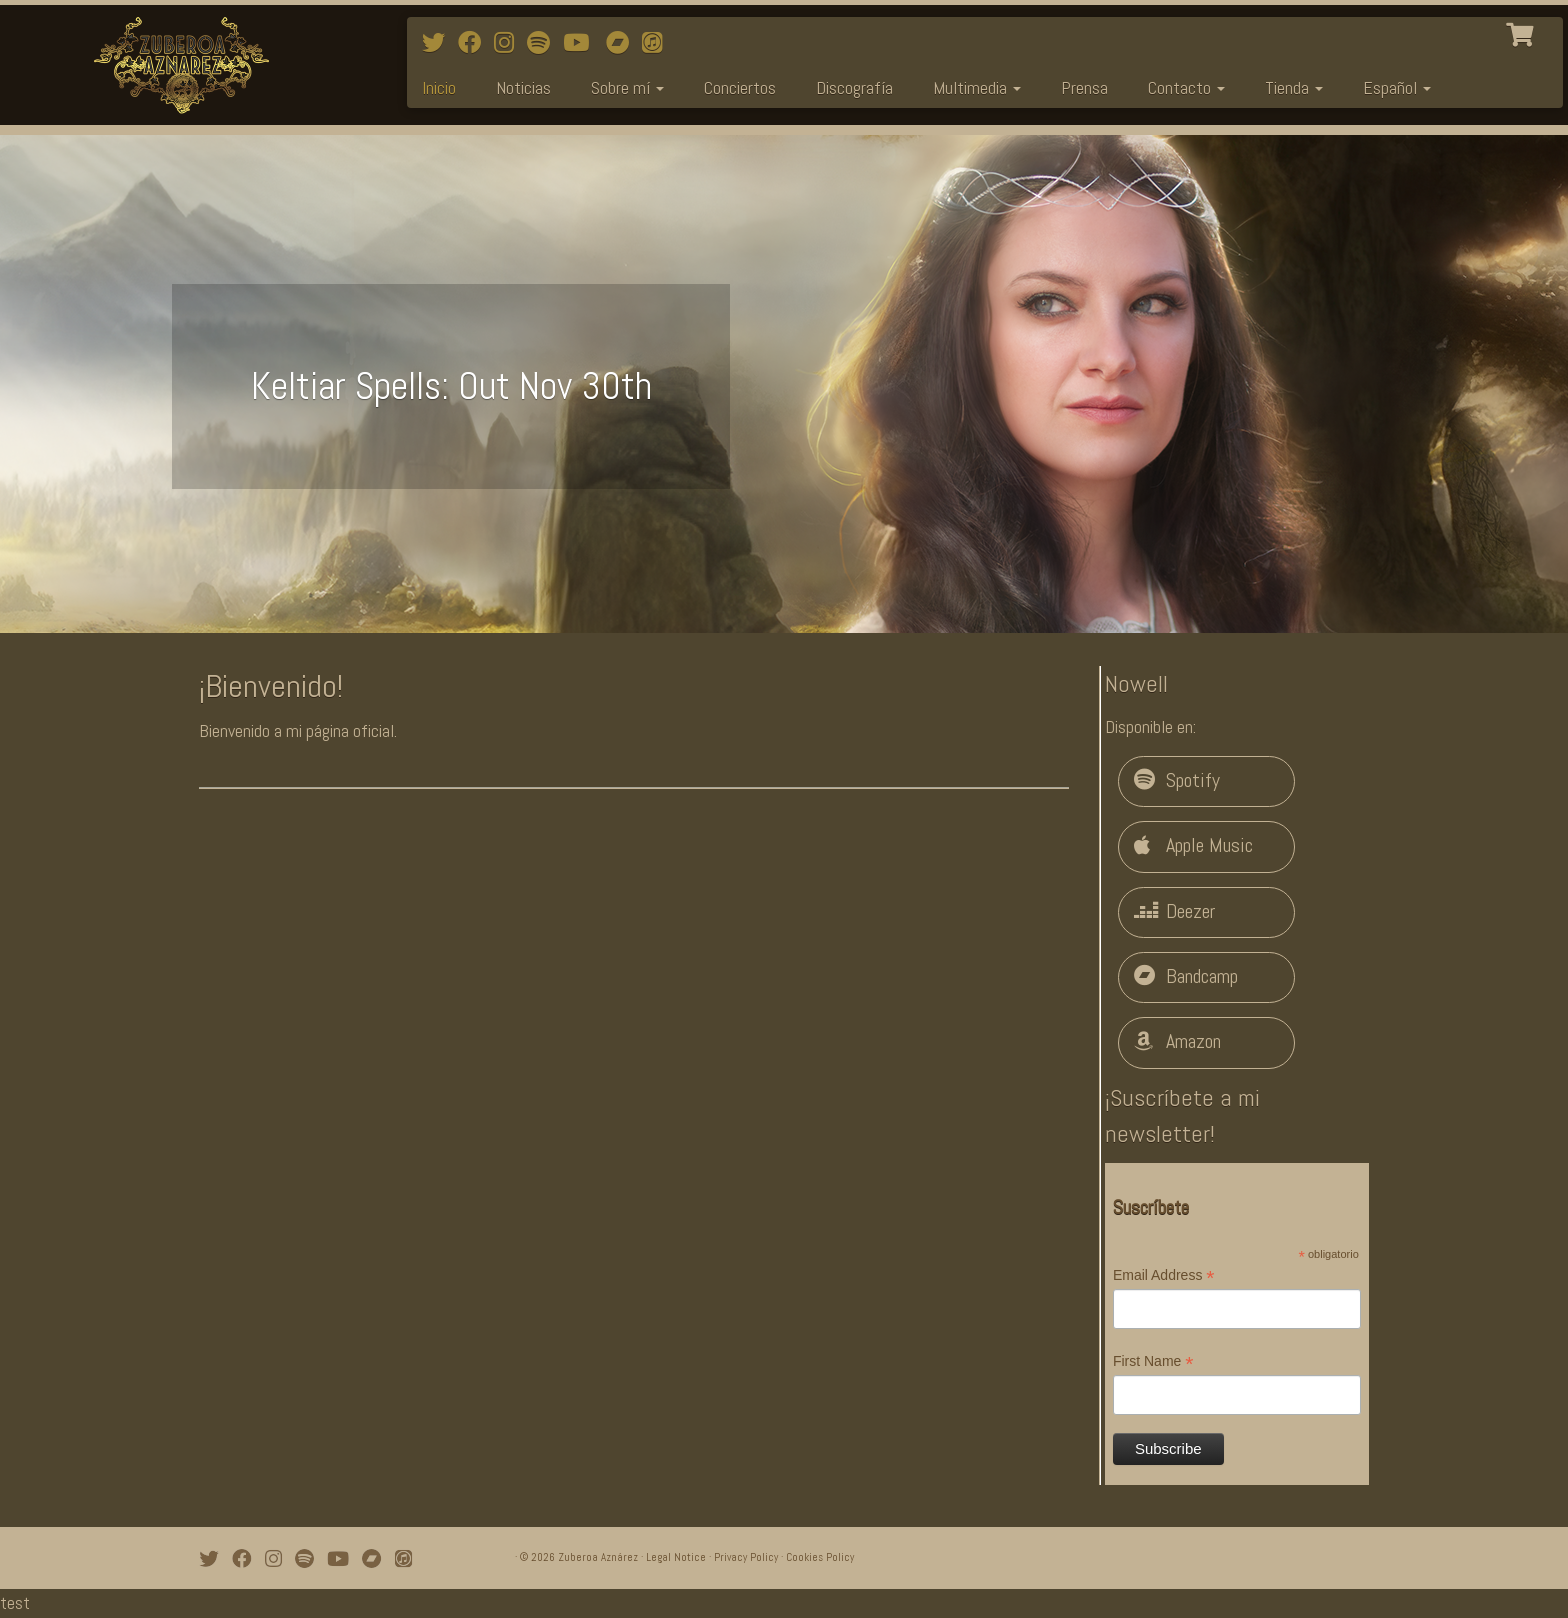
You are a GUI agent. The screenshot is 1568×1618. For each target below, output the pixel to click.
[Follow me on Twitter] (440, 43)
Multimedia (977, 87)
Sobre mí (627, 87)
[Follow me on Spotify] (545, 43)
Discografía (854, 87)
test (15, 1602)
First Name (1153, 1362)
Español (1397, 87)
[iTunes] (658, 43)
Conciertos (740, 87)
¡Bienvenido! (271, 686)
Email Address (1164, 1276)
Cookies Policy (820, 1557)
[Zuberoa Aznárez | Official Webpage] (181, 65)
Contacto (1186, 87)
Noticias (523, 87)
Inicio (439, 87)
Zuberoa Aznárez (598, 1557)
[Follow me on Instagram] (510, 43)
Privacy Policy (746, 1557)
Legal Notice (676, 1557)
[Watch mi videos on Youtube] (582, 43)
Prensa (1084, 87)
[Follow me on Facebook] (476, 43)
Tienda (1294, 87)
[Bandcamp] (624, 43)
